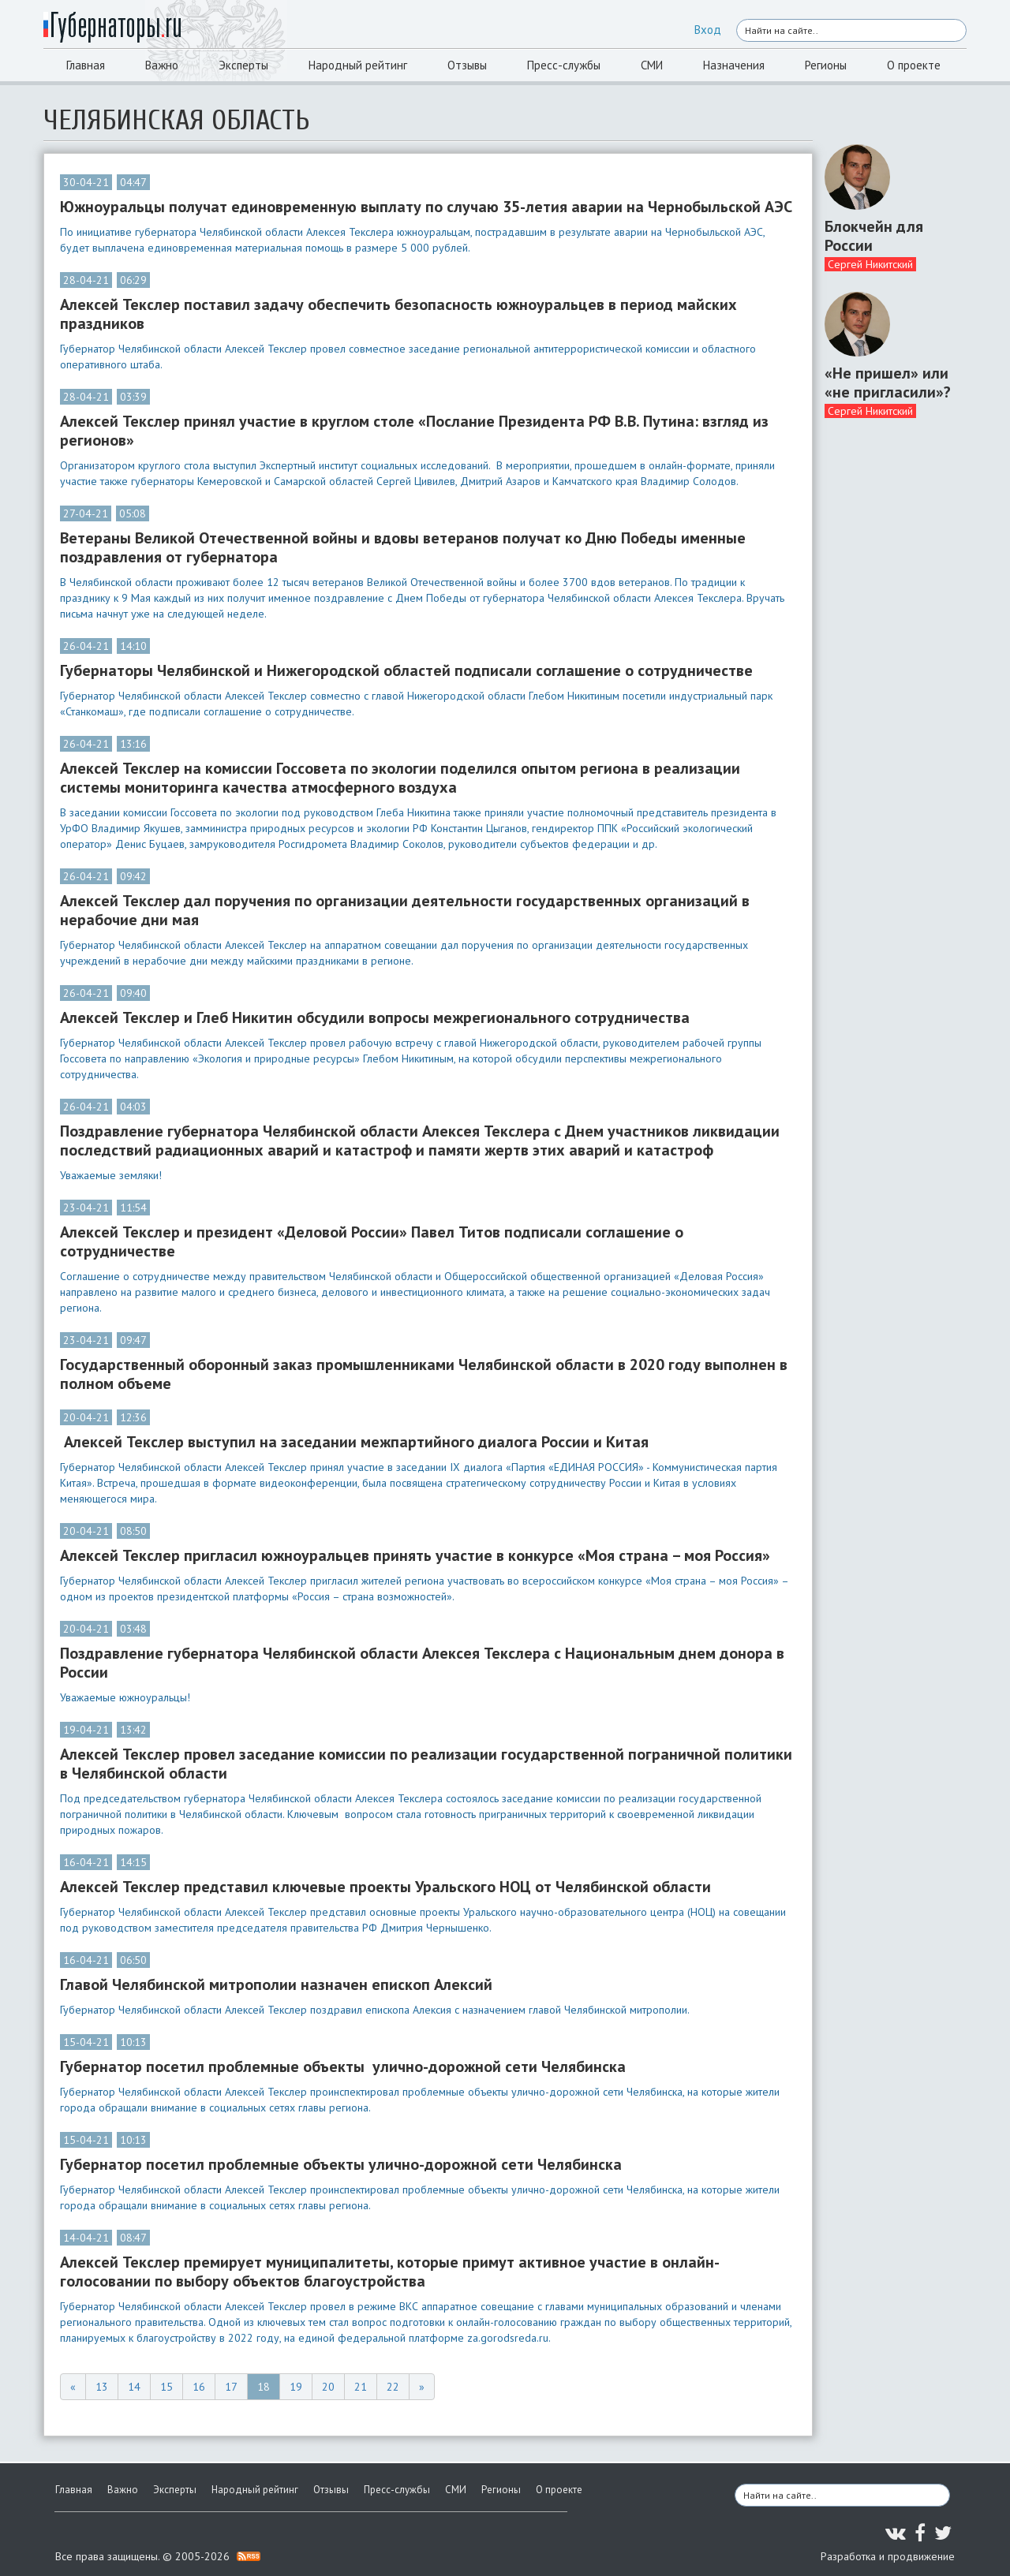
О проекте (914, 65)
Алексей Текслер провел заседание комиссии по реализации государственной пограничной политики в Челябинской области (426, 1764)
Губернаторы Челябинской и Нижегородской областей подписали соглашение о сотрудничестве (406, 670)
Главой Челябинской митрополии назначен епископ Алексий (276, 1984)
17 (231, 2387)
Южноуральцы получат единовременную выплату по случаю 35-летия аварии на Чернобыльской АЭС (426, 206)
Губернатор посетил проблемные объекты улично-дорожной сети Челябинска (343, 2066)
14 (134, 2387)
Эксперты (243, 65)
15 (166, 2387)
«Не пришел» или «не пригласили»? (888, 382)
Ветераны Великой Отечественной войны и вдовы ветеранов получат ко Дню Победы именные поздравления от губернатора (403, 547)
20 (328, 2387)
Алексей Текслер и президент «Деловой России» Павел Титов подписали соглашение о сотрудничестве (371, 1241)
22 (393, 2387)
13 (101, 2387)
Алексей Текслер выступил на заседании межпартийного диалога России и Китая (356, 1441)
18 (263, 2387)
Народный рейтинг (358, 65)
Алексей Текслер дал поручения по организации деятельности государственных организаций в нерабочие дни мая (405, 910)
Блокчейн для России (874, 236)
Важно (161, 65)
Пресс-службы (563, 65)
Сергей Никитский (870, 264)
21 (360, 2387)
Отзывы (467, 65)
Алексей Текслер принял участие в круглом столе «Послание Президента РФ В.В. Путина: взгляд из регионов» (414, 431)
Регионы (826, 65)
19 (296, 2387)
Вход (707, 29)
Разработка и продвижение (888, 2556)
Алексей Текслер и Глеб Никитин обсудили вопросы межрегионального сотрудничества (375, 1017)
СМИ (652, 65)
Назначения (734, 65)
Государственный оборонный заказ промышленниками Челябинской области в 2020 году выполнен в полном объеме (423, 1374)
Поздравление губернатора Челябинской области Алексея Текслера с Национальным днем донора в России (422, 1663)
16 (199, 2387)
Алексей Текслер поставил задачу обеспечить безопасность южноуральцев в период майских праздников (398, 314)
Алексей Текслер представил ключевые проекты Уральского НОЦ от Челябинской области (385, 1886)
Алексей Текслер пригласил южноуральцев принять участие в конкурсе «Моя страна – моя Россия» (415, 1555)
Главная (85, 65)
